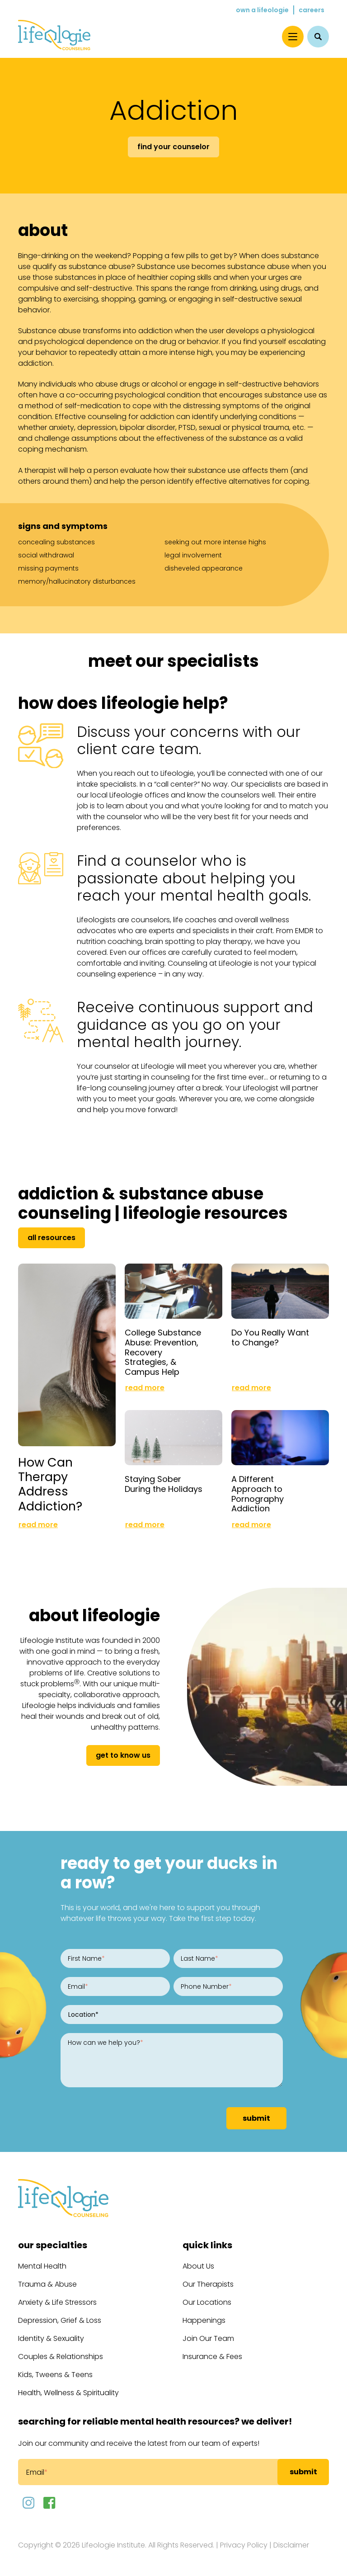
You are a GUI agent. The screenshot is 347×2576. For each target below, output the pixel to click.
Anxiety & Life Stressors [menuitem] (57, 2300)
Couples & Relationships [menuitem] (60, 2355)
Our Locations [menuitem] (207, 2300)
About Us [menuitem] (198, 2264)
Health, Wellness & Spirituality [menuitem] (68, 2391)
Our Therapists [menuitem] (208, 2282)
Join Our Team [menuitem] (208, 2336)
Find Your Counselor (173, 147)
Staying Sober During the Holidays (163, 1482)
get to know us (123, 1753)
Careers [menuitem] (311, 9)
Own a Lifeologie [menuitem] (262, 9)
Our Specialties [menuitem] (52, 2243)
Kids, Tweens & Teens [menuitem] (55, 2373)
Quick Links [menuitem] (207, 2243)
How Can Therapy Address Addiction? (50, 1482)
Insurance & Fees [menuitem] (212, 2355)
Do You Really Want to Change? (270, 1336)
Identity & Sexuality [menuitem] (51, 2336)
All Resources (51, 1237)
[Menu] (292, 36)
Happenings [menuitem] (204, 2318)
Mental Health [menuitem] (42, 2264)
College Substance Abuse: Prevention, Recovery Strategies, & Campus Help (163, 1351)
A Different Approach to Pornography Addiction (257, 1492)
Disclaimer (291, 2543)
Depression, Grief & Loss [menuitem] (59, 2318)
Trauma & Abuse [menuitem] (47, 2282)
